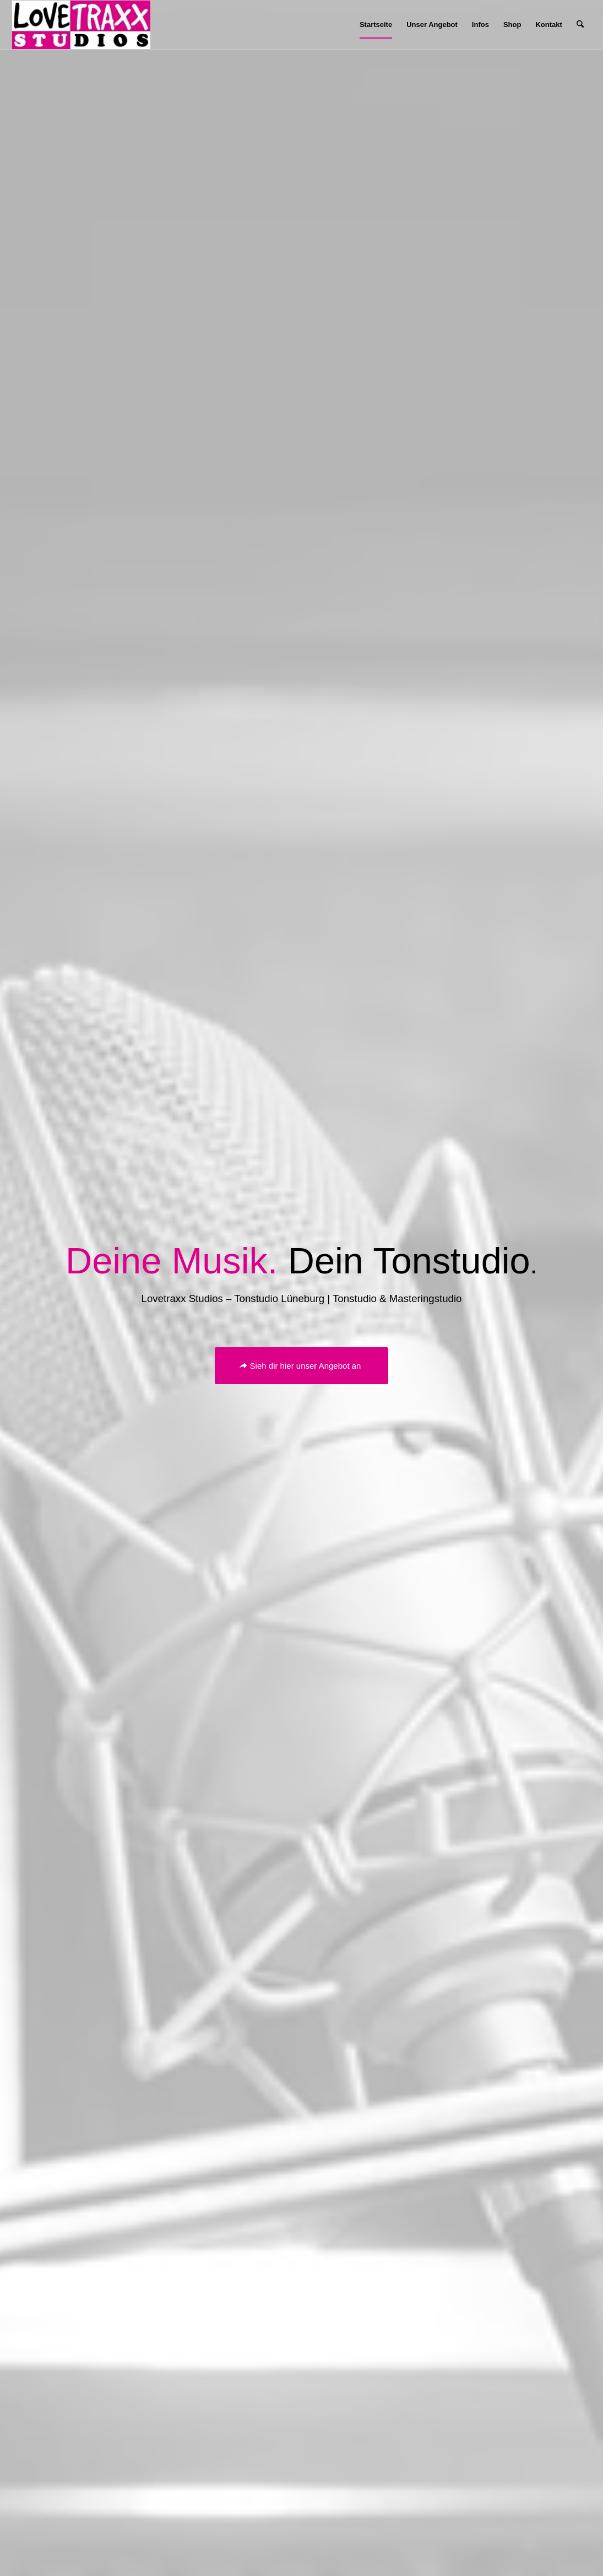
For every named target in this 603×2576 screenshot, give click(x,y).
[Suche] (580, 25)
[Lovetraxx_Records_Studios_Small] (81, 25)
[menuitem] (375, 25)
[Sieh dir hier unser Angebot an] (302, 1365)
